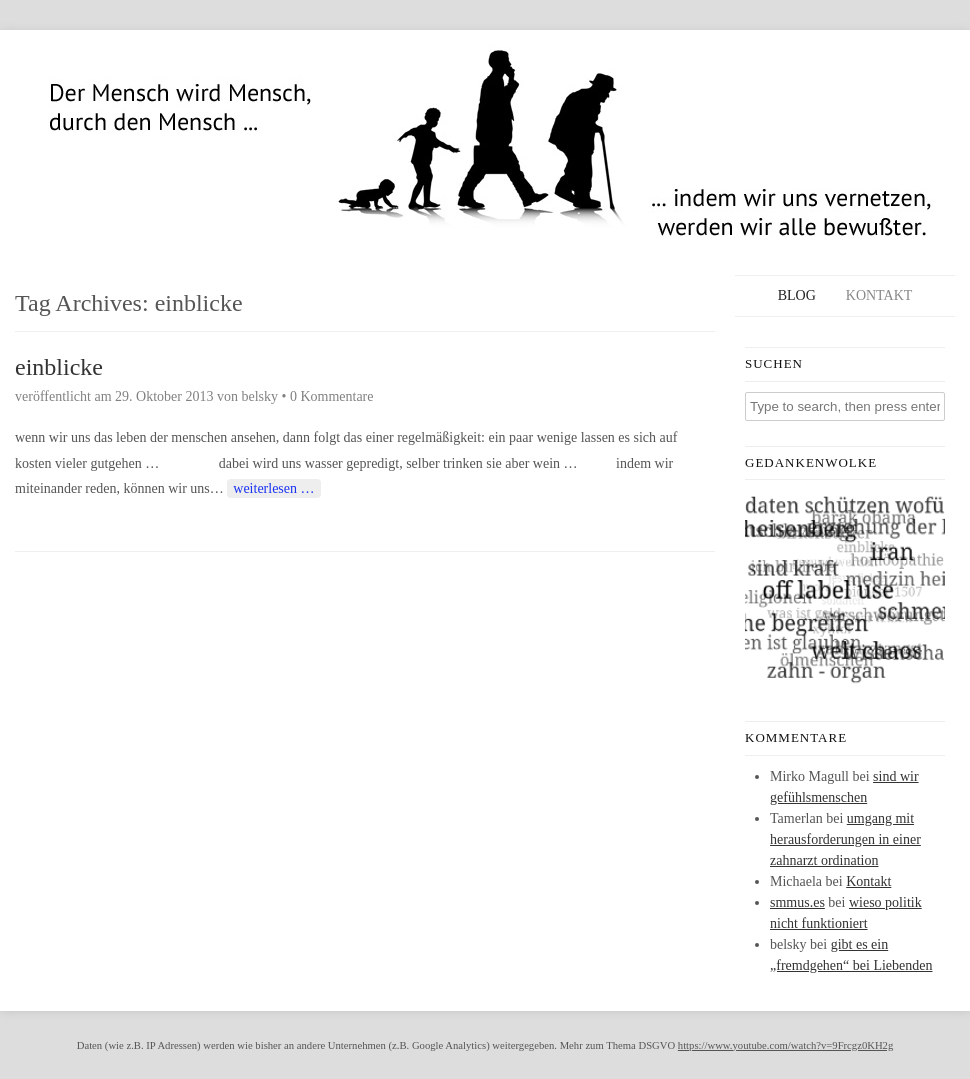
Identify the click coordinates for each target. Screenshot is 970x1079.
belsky (259, 396)
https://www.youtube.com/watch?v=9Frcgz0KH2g (785, 1045)
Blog (797, 295)
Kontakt (879, 295)
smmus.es (797, 902)
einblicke (59, 367)
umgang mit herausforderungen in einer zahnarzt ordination (845, 839)
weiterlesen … (273, 488)
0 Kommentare (332, 396)
